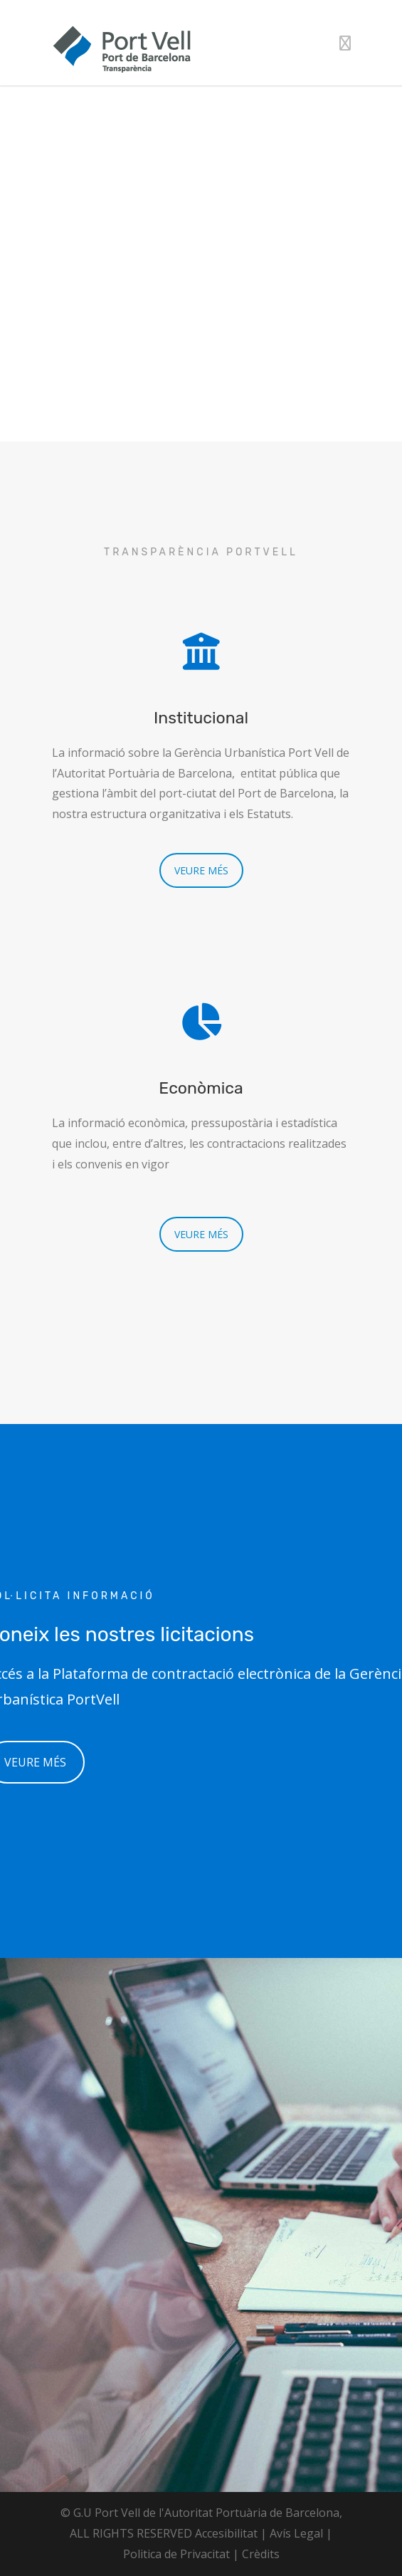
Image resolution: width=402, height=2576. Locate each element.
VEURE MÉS (201, 870)
